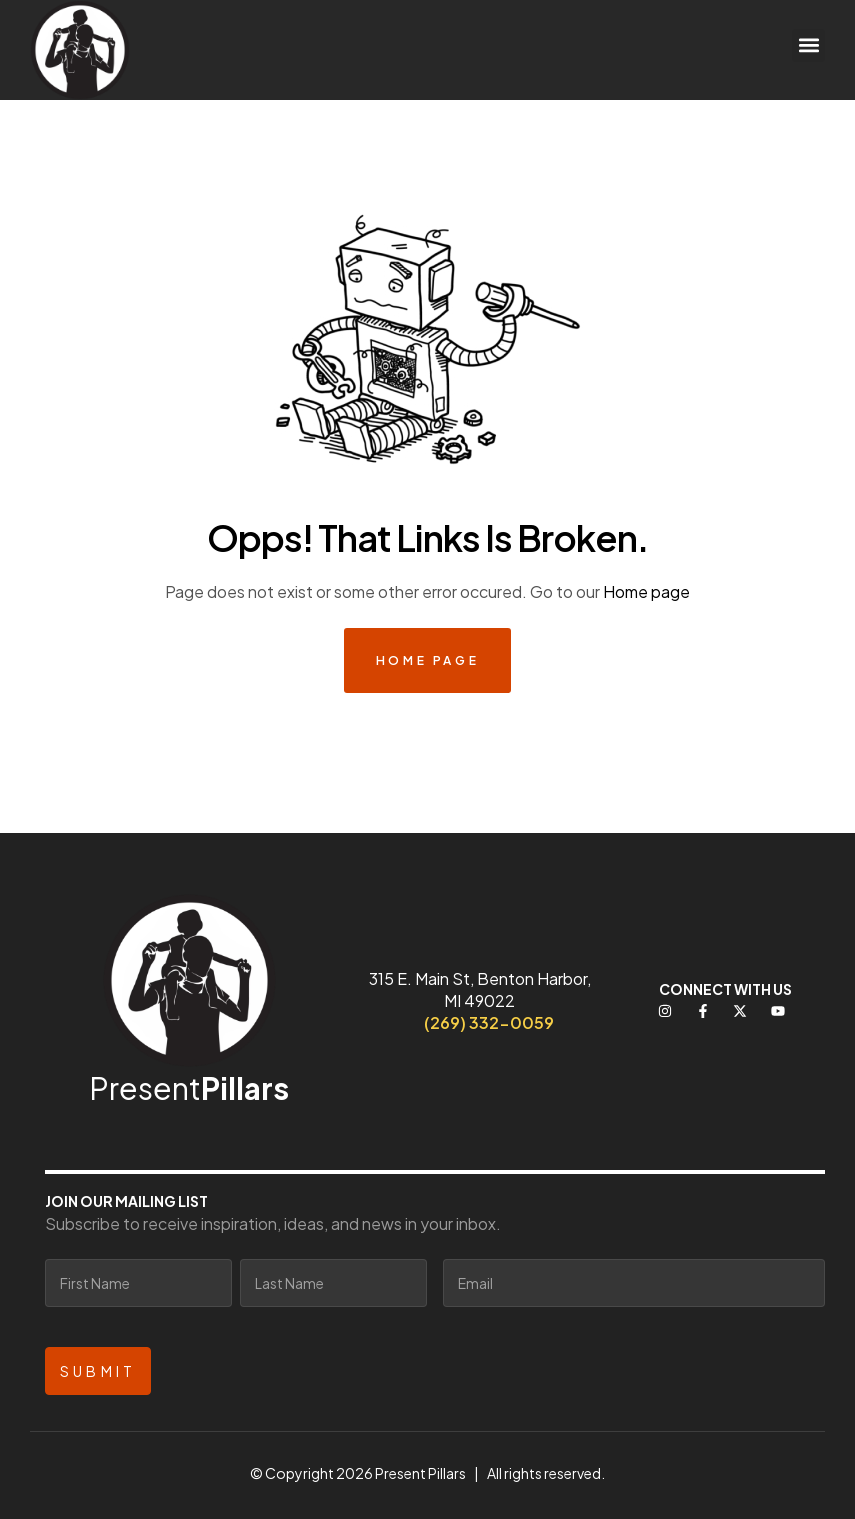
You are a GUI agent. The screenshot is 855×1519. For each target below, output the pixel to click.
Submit (98, 1371)
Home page (646, 591)
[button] (808, 45)
